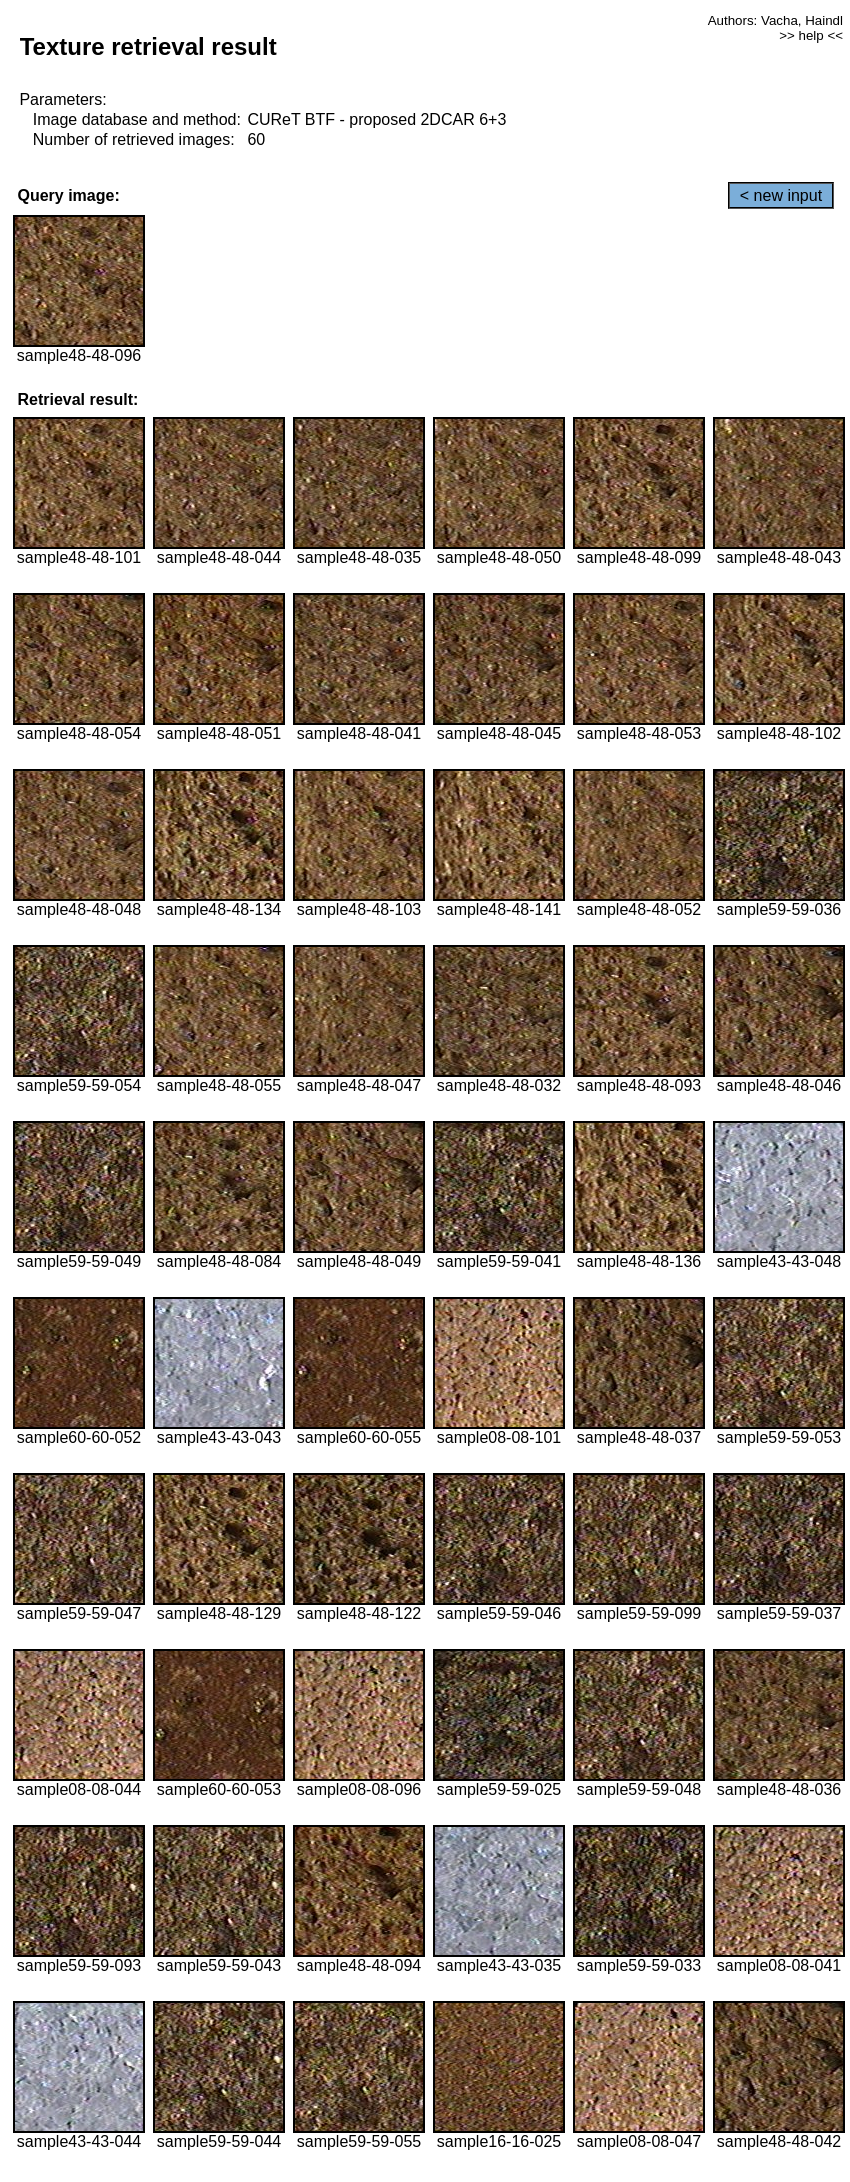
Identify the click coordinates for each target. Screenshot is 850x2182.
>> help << (811, 35)
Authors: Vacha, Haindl (775, 20)
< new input (781, 195)
